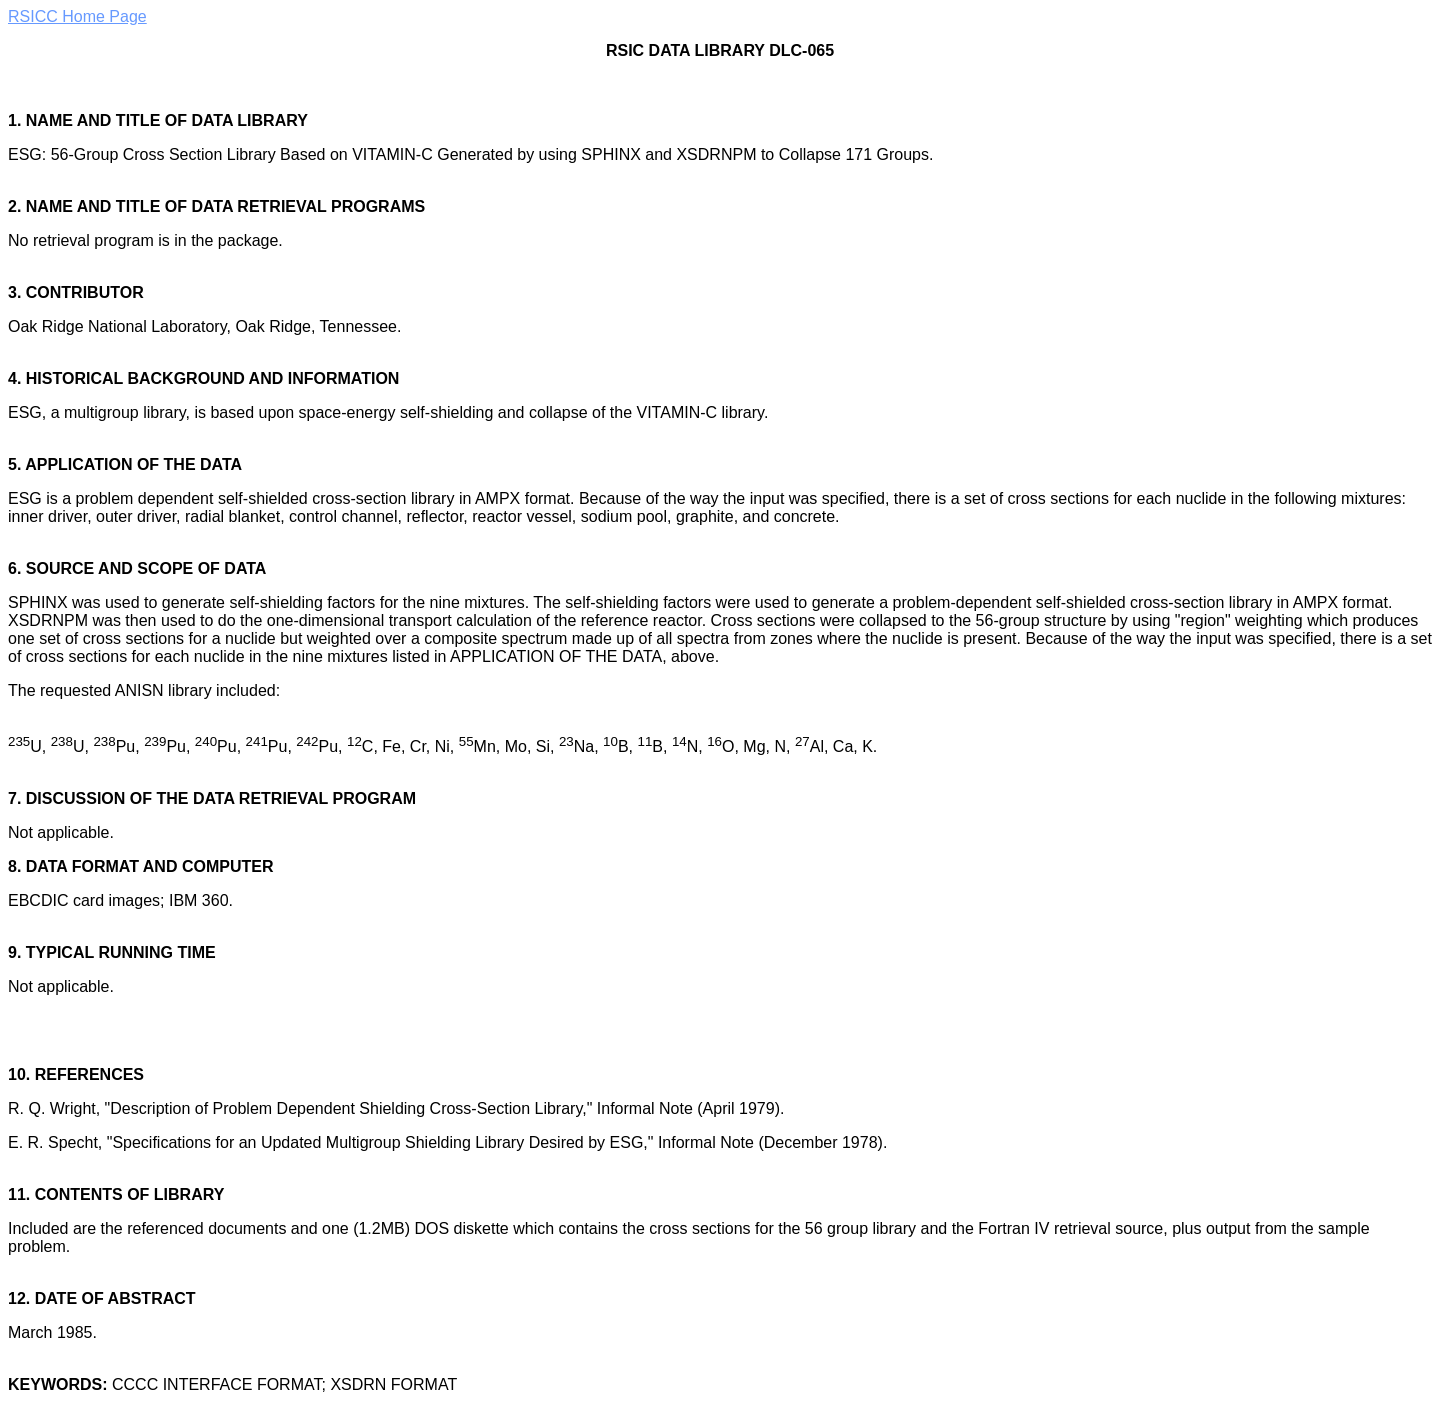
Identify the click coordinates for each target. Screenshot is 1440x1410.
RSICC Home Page (77, 16)
